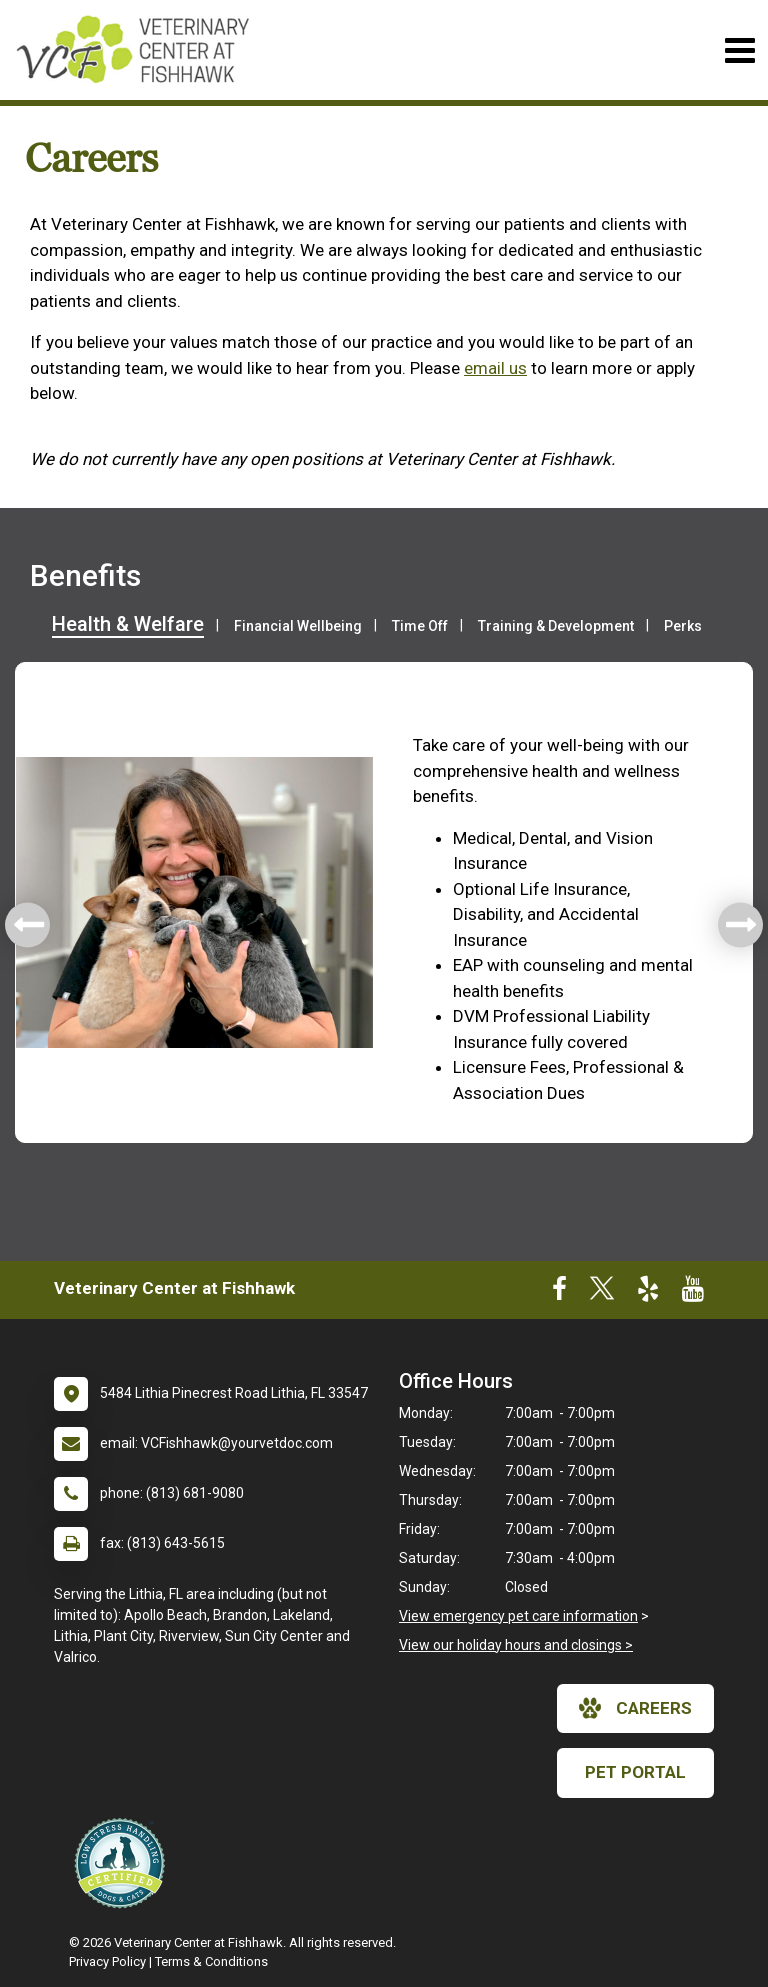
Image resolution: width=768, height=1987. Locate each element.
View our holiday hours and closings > (516, 1645)
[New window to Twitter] (602, 1293)
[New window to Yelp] (648, 1293)
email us (495, 368)
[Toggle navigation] (739, 50)
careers (635, 1708)
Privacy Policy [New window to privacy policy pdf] (107, 1961)
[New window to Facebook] (559, 1293)
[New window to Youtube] (693, 1293)
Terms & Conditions (211, 1961)
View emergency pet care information (518, 1616)
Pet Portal (635, 1772)
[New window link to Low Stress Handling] (124, 1863)
